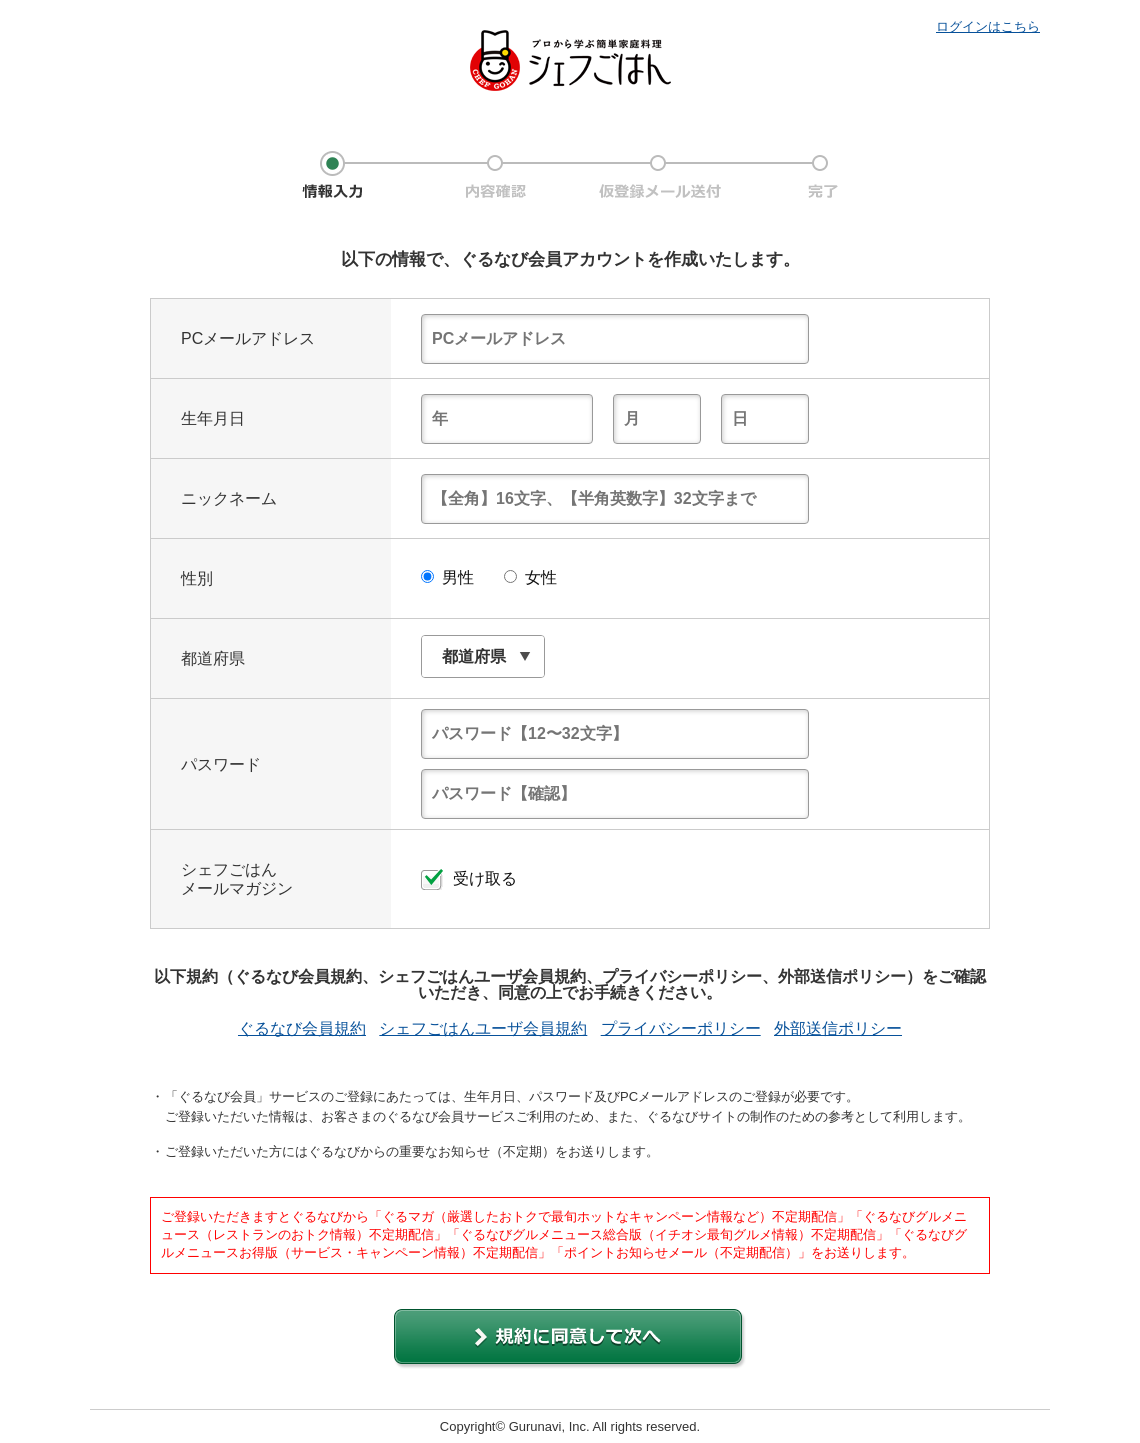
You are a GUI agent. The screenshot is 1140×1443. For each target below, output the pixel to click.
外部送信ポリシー (838, 1029)
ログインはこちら (988, 26)
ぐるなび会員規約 (302, 1029)
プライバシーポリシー (681, 1029)
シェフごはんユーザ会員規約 (483, 1029)
